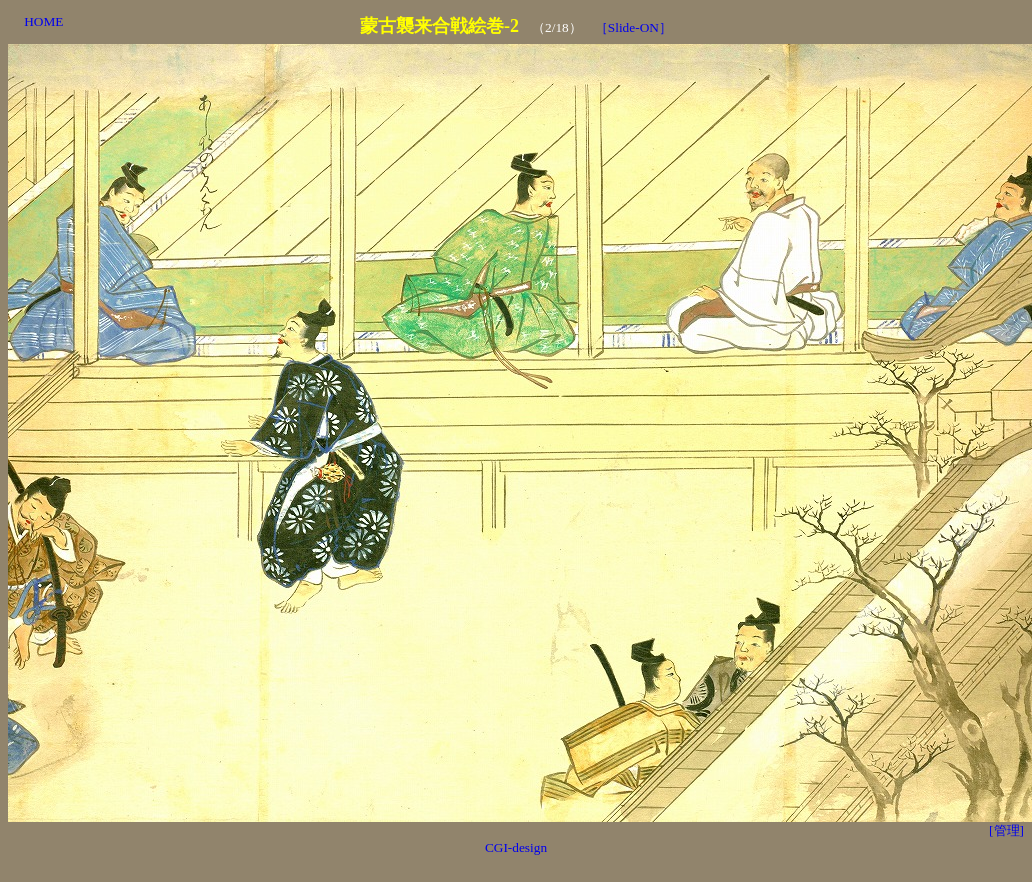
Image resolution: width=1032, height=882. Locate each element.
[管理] (1006, 830)
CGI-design (516, 847)
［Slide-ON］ (633, 27)
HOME (43, 21)
